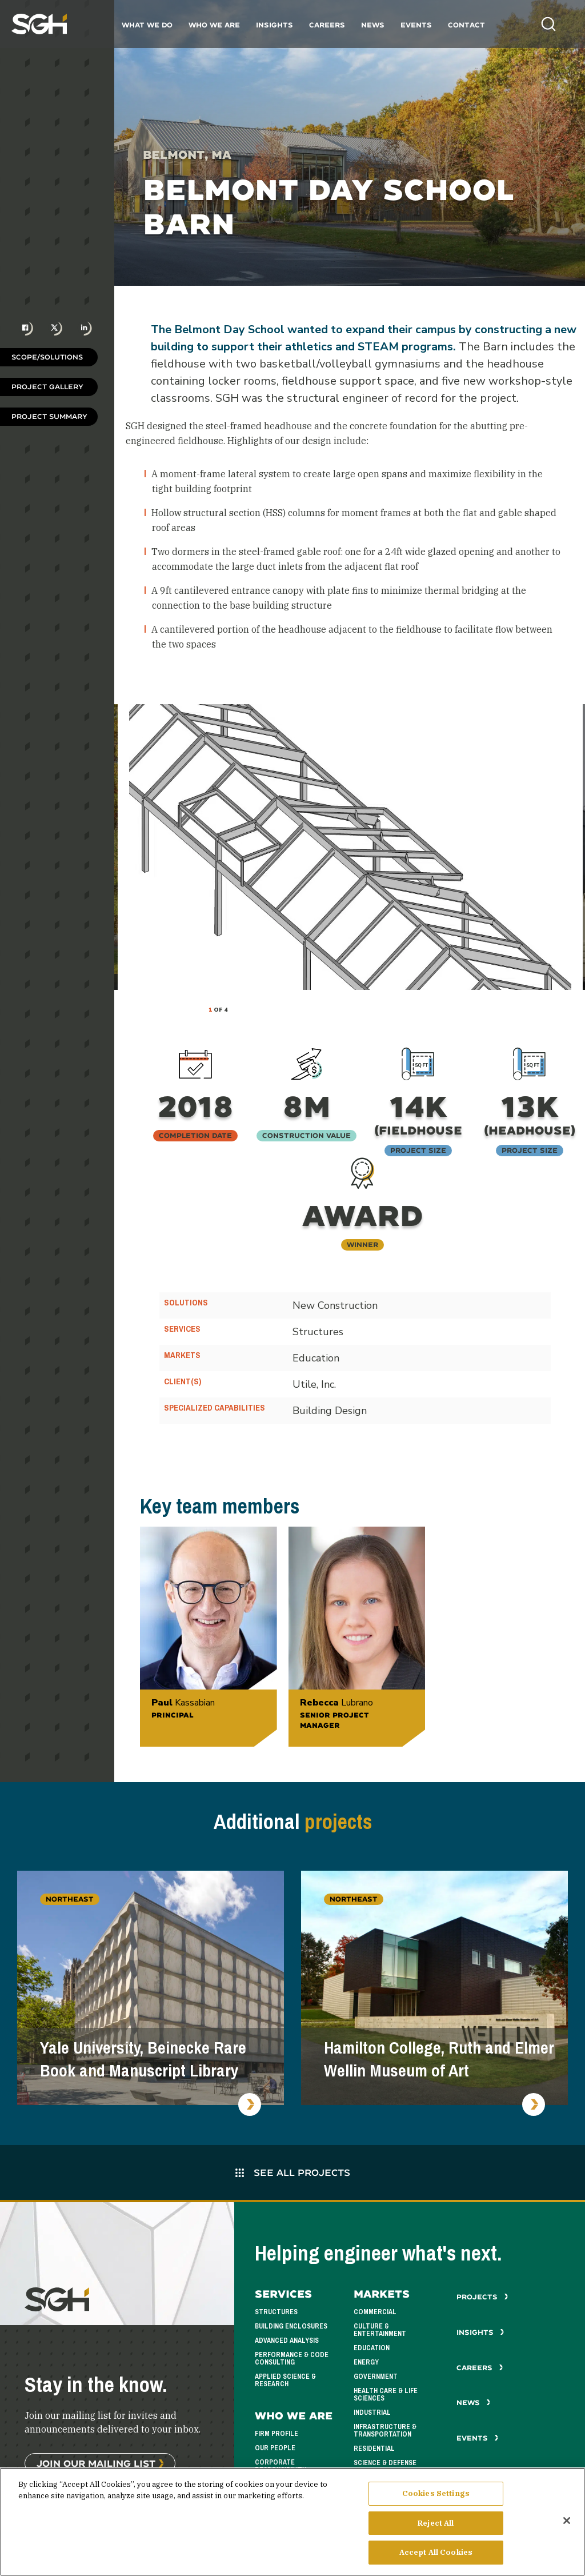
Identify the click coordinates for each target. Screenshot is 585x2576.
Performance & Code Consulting (291, 2359)
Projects (482, 2297)
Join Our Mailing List (96, 2463)
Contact (466, 25)
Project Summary (49, 416)
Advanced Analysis (287, 2340)
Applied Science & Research (285, 2380)
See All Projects (292, 2172)
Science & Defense (385, 2463)
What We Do (147, 25)
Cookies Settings (436, 2494)
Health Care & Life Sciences (386, 2395)
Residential (374, 2448)
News (372, 25)
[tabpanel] (350, 847)
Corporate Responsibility (280, 2466)
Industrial (372, 2412)
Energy (366, 2362)
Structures (276, 2312)
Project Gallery (47, 386)
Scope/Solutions (47, 357)
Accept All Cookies (435, 2554)
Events (416, 25)
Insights (274, 25)
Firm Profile (276, 2433)
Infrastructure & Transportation (385, 2431)
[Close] (566, 2521)
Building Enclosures (291, 2326)
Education (372, 2348)
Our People (275, 2448)
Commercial (375, 2312)
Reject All (436, 2524)
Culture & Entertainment (380, 2330)
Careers (327, 25)
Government (376, 2376)
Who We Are (214, 25)
